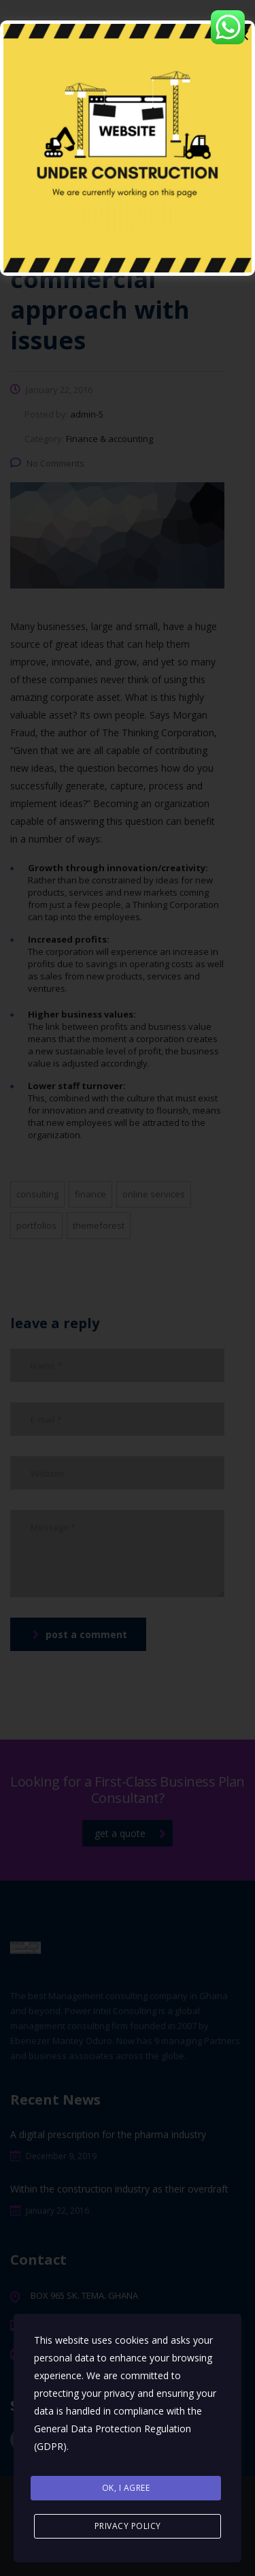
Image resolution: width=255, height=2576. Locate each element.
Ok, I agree (126, 2488)
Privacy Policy (128, 2526)
